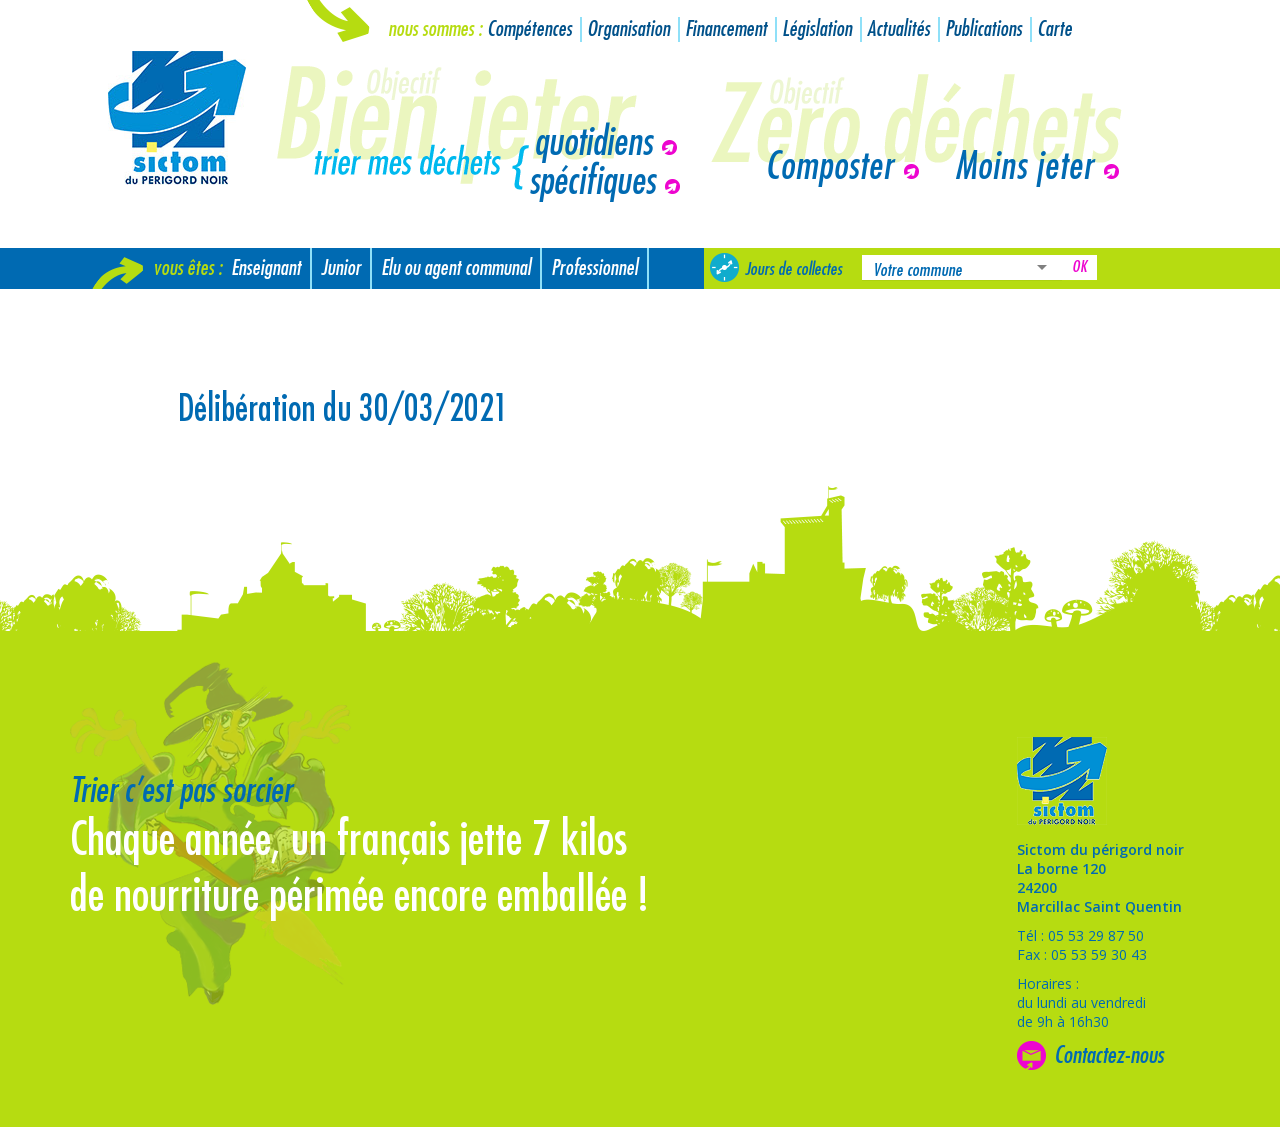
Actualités (898, 29)
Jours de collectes (793, 269)
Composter (829, 167)
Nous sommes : (435, 29)
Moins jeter (1024, 167)
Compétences (529, 29)
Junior (341, 268)
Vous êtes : (187, 268)
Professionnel (594, 268)
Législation (817, 29)
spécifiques (592, 182)
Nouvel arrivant (152, 309)
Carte (1054, 29)
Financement (726, 29)
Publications (983, 29)
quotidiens (593, 143)
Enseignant (266, 268)
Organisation (628, 29)
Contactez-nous (1109, 1055)
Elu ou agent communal (456, 268)
